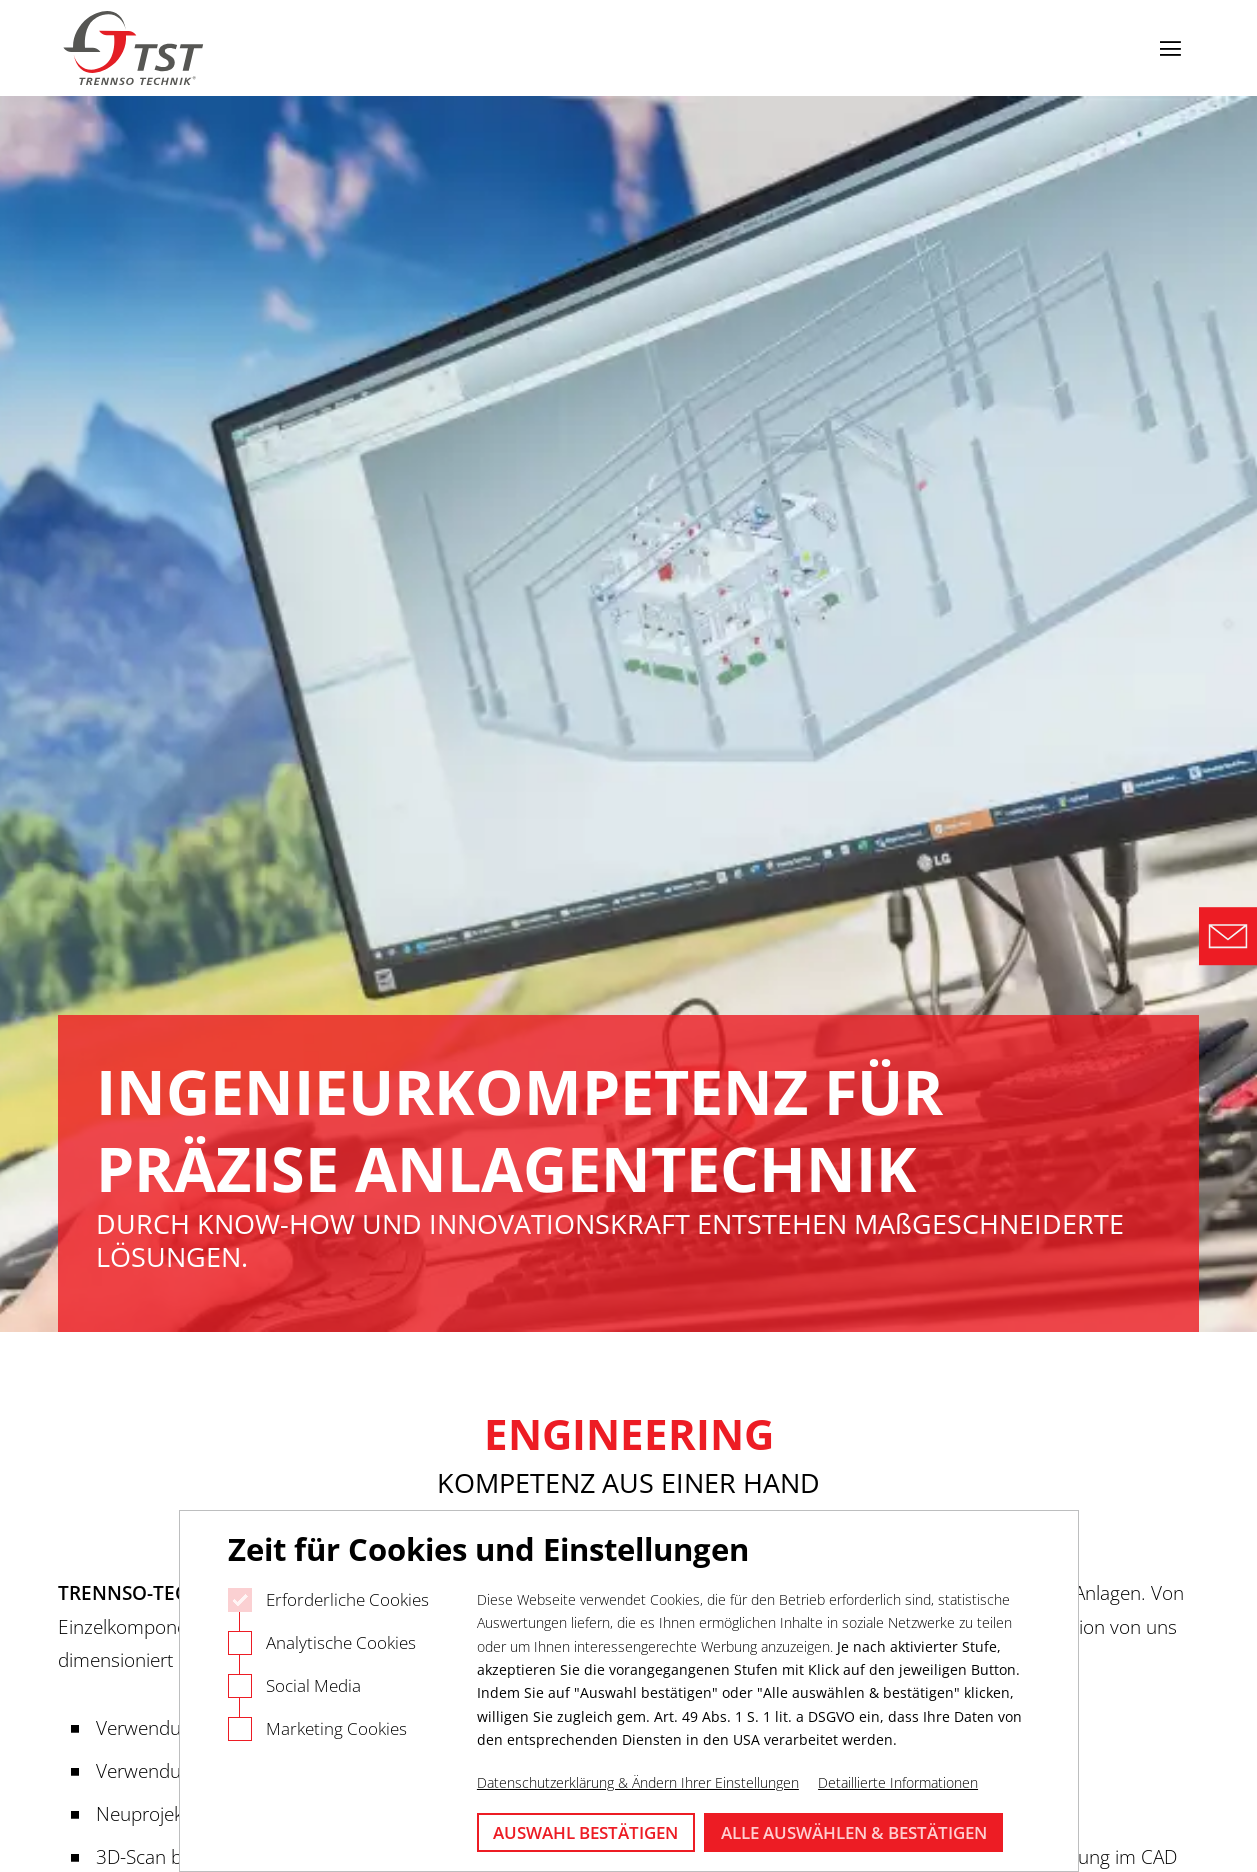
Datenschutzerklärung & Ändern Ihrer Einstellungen (638, 1782)
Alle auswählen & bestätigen (854, 1832)
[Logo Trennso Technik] (136, 48)
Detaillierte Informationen (898, 1782)
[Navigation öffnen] (1170, 48)
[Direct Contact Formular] (1228, 936)
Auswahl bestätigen (585, 1832)
